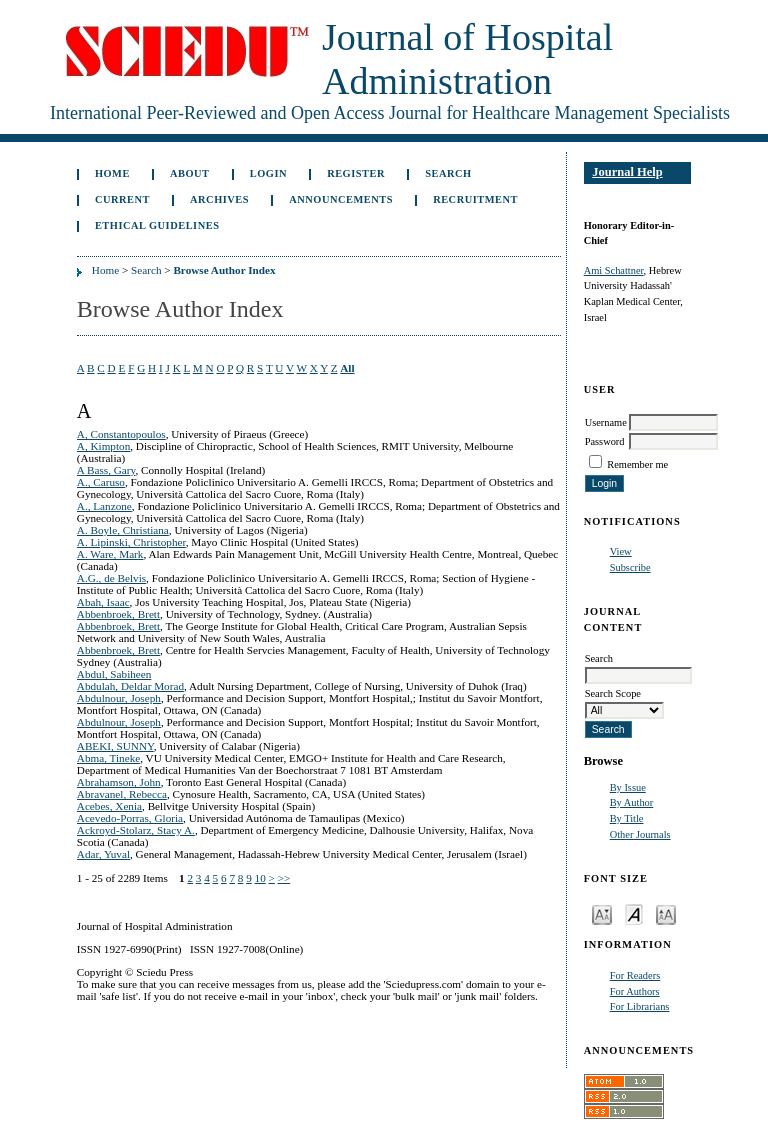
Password (605, 441)
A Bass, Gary (106, 470)
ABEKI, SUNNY (115, 746)
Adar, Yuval (103, 854)
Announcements (341, 199)
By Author (632, 802)
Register (356, 173)
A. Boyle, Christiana (123, 530)
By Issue (628, 787)
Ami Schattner (614, 270)
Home (112, 173)
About (190, 173)
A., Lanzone (104, 506)
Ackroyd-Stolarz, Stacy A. (136, 830)
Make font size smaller (602, 913)
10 (260, 878)
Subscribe (630, 567)
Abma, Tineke (108, 758)
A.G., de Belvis (111, 578)
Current (122, 199)
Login (268, 173)
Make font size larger (666, 913)
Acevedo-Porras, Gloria (130, 818)
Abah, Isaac (103, 602)
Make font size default (634, 913)
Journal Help (627, 172)
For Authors (635, 991)
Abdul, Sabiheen (114, 674)
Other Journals (640, 834)
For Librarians (640, 1006)
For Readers (635, 975)
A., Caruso (101, 482)
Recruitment (475, 199)
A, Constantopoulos (121, 434)
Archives (219, 199)
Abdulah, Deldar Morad (130, 686)
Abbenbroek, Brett (118, 614)
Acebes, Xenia (109, 806)
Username (606, 422)
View (621, 551)
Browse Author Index (224, 270)
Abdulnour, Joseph (119, 698)
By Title (627, 818)
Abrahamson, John (119, 782)
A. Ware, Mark (110, 554)
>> (284, 878)
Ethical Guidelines (157, 225)
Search (448, 173)
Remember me (637, 464)
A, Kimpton (103, 446)
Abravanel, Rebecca (122, 794)
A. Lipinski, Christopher (131, 542)
